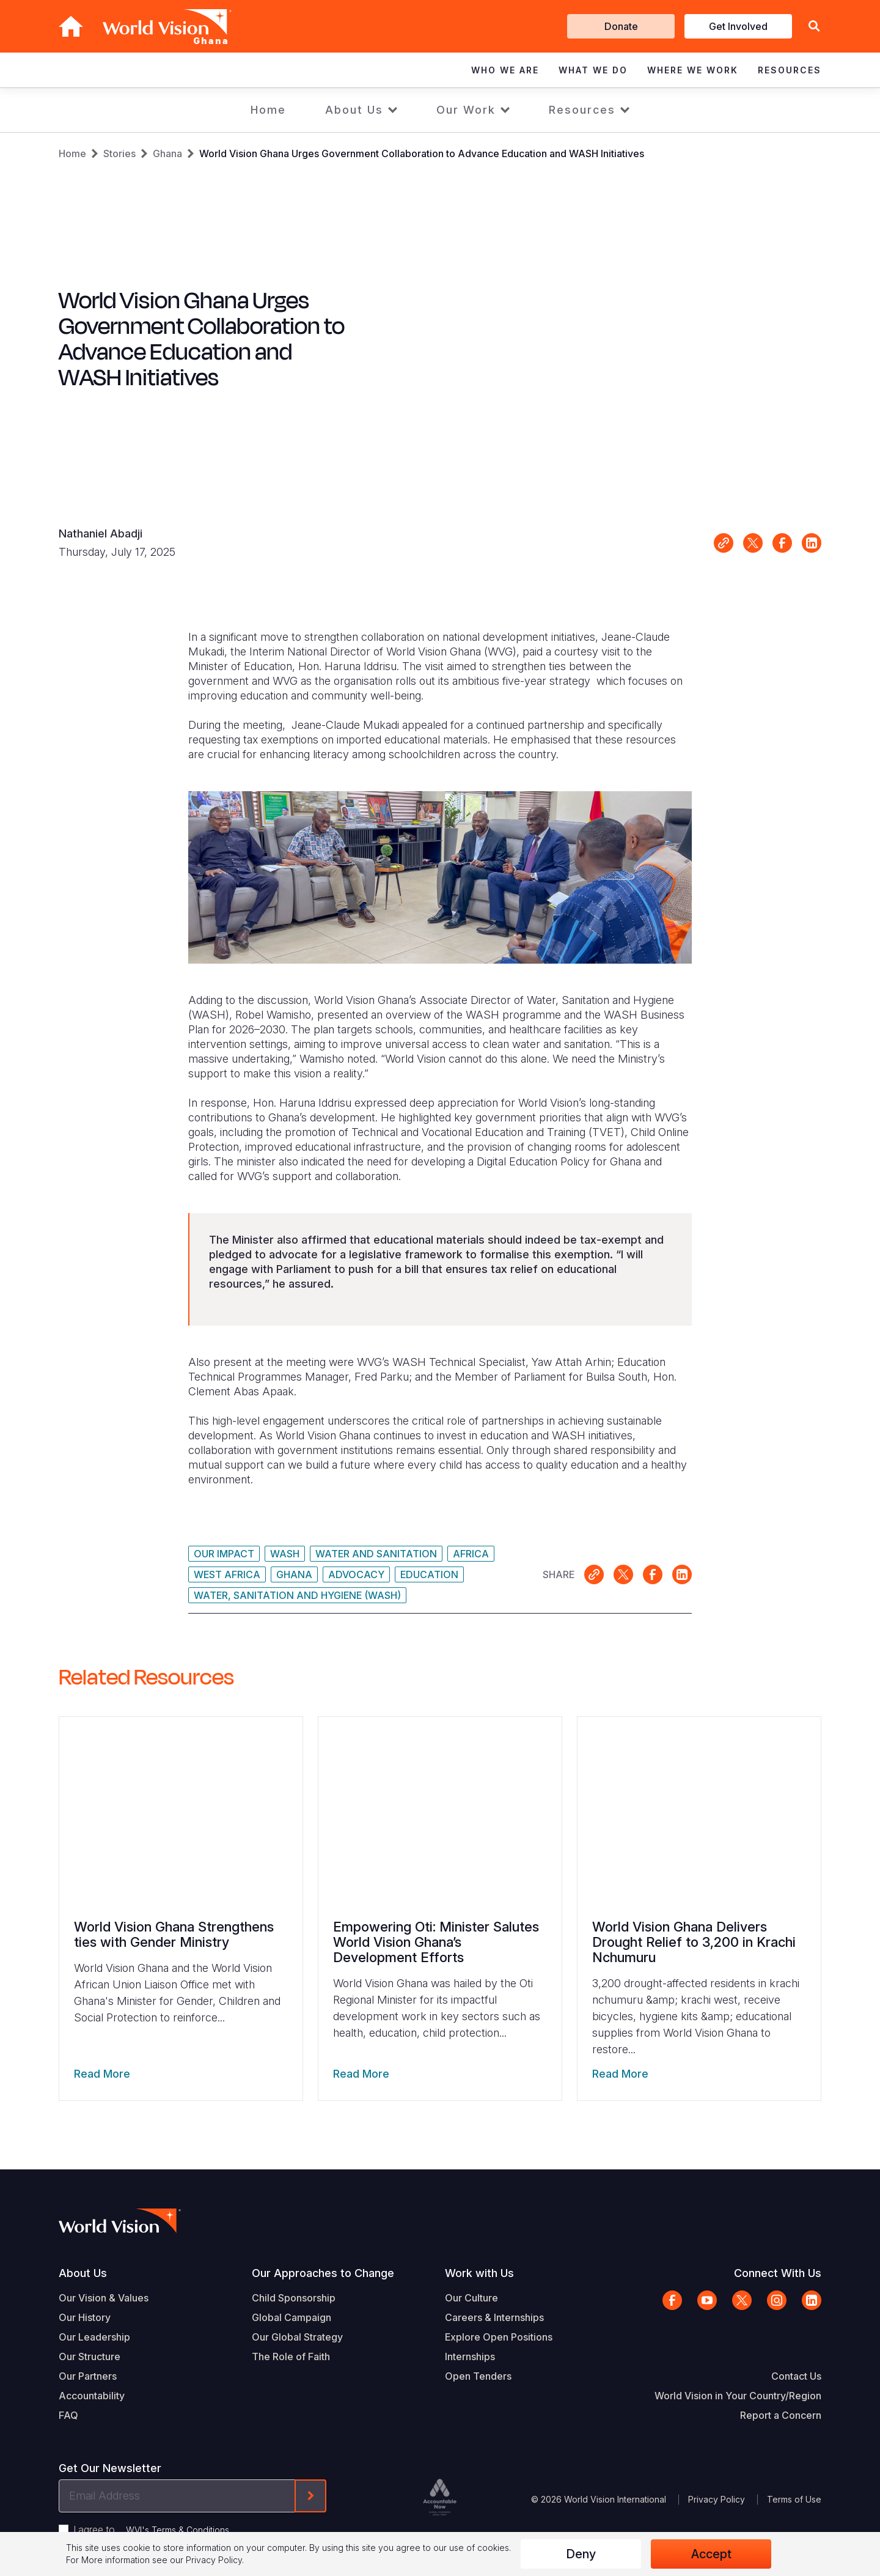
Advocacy (356, 1574)
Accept (711, 2554)
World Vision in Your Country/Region (737, 2396)
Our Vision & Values (103, 2298)
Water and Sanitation (376, 1554)
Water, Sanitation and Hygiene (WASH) (297, 1595)
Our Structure (89, 2356)
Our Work (466, 109)
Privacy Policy (716, 2499)
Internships (470, 2356)
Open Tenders (478, 2376)
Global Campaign (291, 2317)
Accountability (92, 2396)
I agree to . (152, 2529)
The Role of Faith (291, 2356)
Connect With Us (777, 2273)
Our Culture (471, 2298)
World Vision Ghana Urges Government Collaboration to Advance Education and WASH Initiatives (421, 153)
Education (429, 1574)
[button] (814, 26)
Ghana (167, 153)
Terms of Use (794, 2499)
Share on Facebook (782, 543)
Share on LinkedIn (811, 543)
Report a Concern (780, 2415)
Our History (85, 2317)
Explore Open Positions (498, 2337)
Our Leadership (94, 2337)
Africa (471, 1554)
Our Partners (88, 2376)
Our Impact (224, 1554)
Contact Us (796, 2376)
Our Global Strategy (297, 2337)
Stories (119, 153)
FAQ (68, 2415)
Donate (621, 26)
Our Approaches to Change (323, 2273)
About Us (354, 109)
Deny (581, 2554)
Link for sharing (723, 543)
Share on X (753, 543)
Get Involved (738, 26)
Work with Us (479, 2273)
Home (268, 109)
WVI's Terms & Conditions (177, 2530)
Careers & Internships (494, 2317)
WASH (284, 1554)
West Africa (227, 1574)
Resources (582, 109)
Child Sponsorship (294, 2298)
